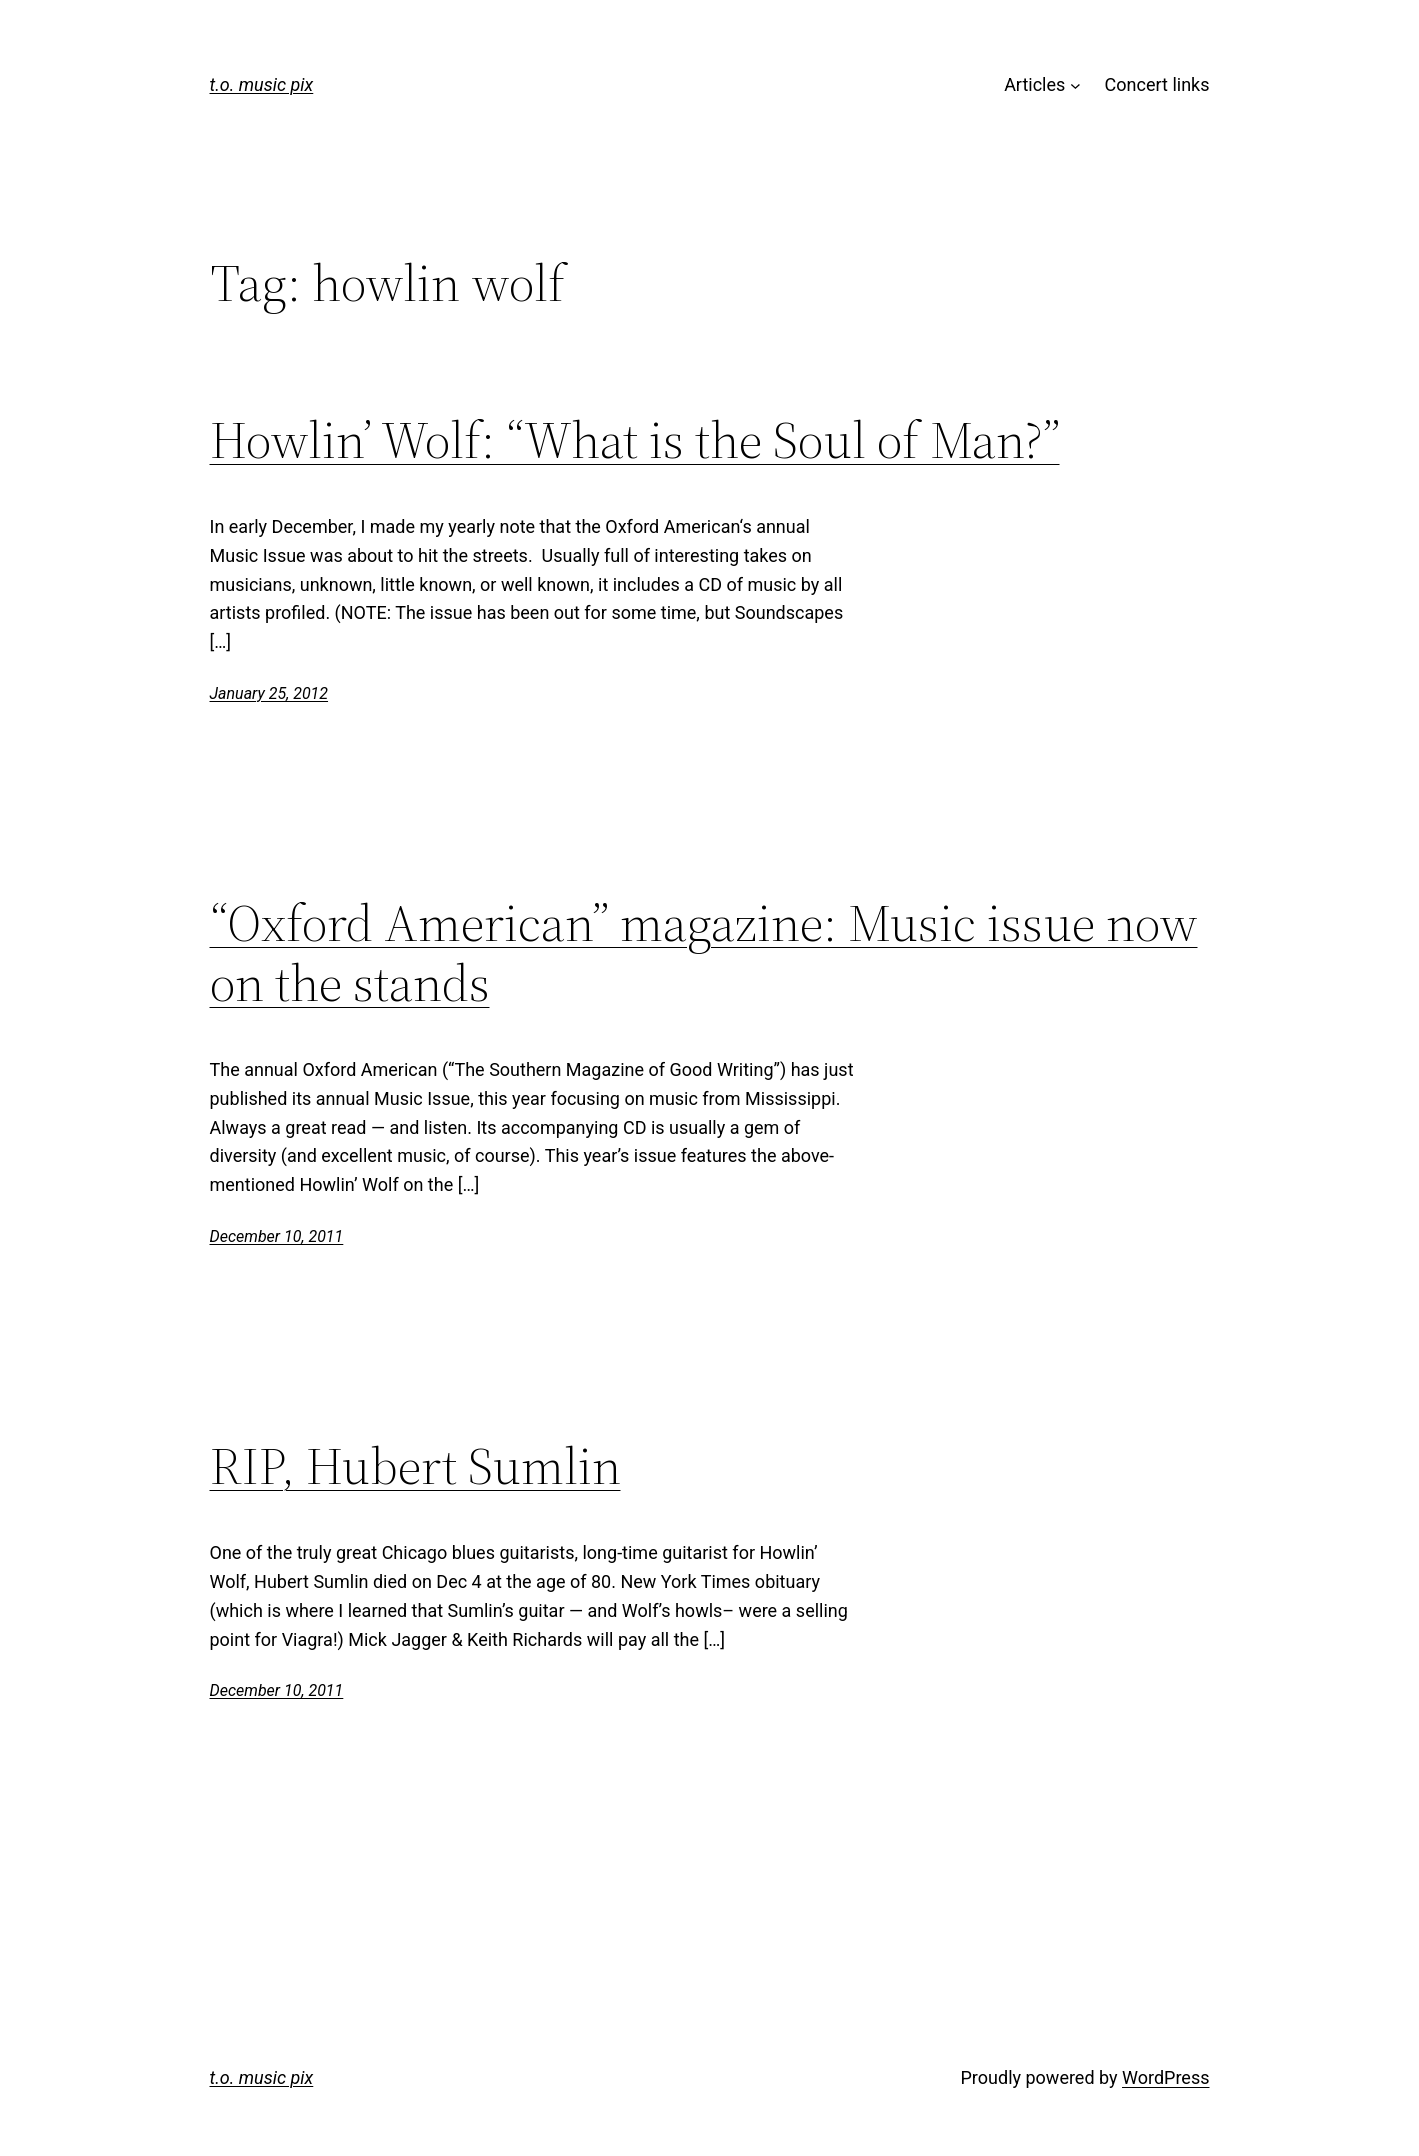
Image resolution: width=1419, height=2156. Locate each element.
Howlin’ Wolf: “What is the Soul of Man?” (635, 440)
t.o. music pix (262, 84)
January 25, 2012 (269, 693)
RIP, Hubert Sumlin (415, 1466)
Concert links (1157, 84)
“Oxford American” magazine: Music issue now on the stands (704, 953)
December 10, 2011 (277, 1236)
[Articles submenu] (1075, 85)
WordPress (1165, 2077)
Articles (1034, 84)
